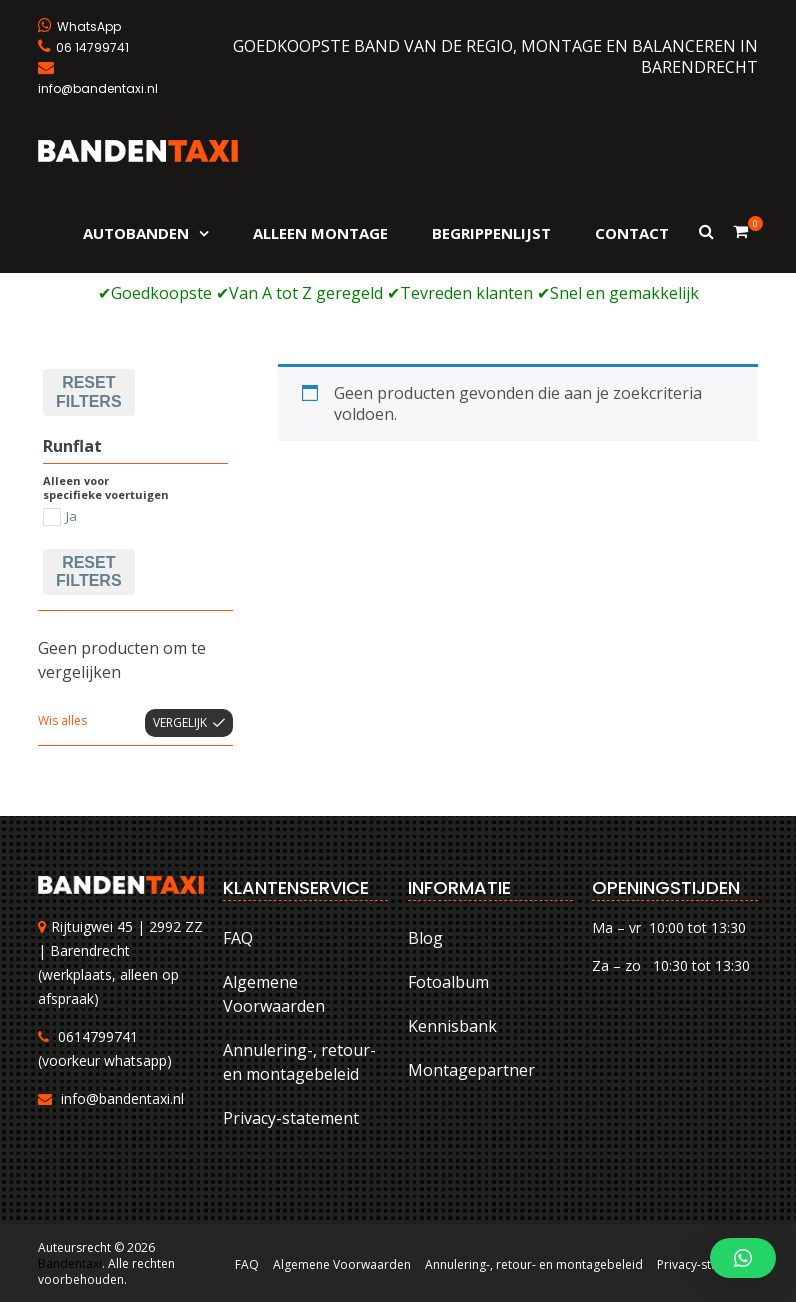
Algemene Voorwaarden (274, 994)
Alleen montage (320, 233)
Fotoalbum (448, 982)
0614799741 (98, 1036)
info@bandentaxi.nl (122, 1098)
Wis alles (62, 720)
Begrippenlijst (491, 233)
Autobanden (136, 233)
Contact (632, 233)
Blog (425, 938)
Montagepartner (471, 1070)
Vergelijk (180, 722)
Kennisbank (452, 1026)
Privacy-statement (291, 1118)
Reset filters (88, 391)
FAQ (238, 938)
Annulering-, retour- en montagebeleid (299, 1062)
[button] (743, 1258)
